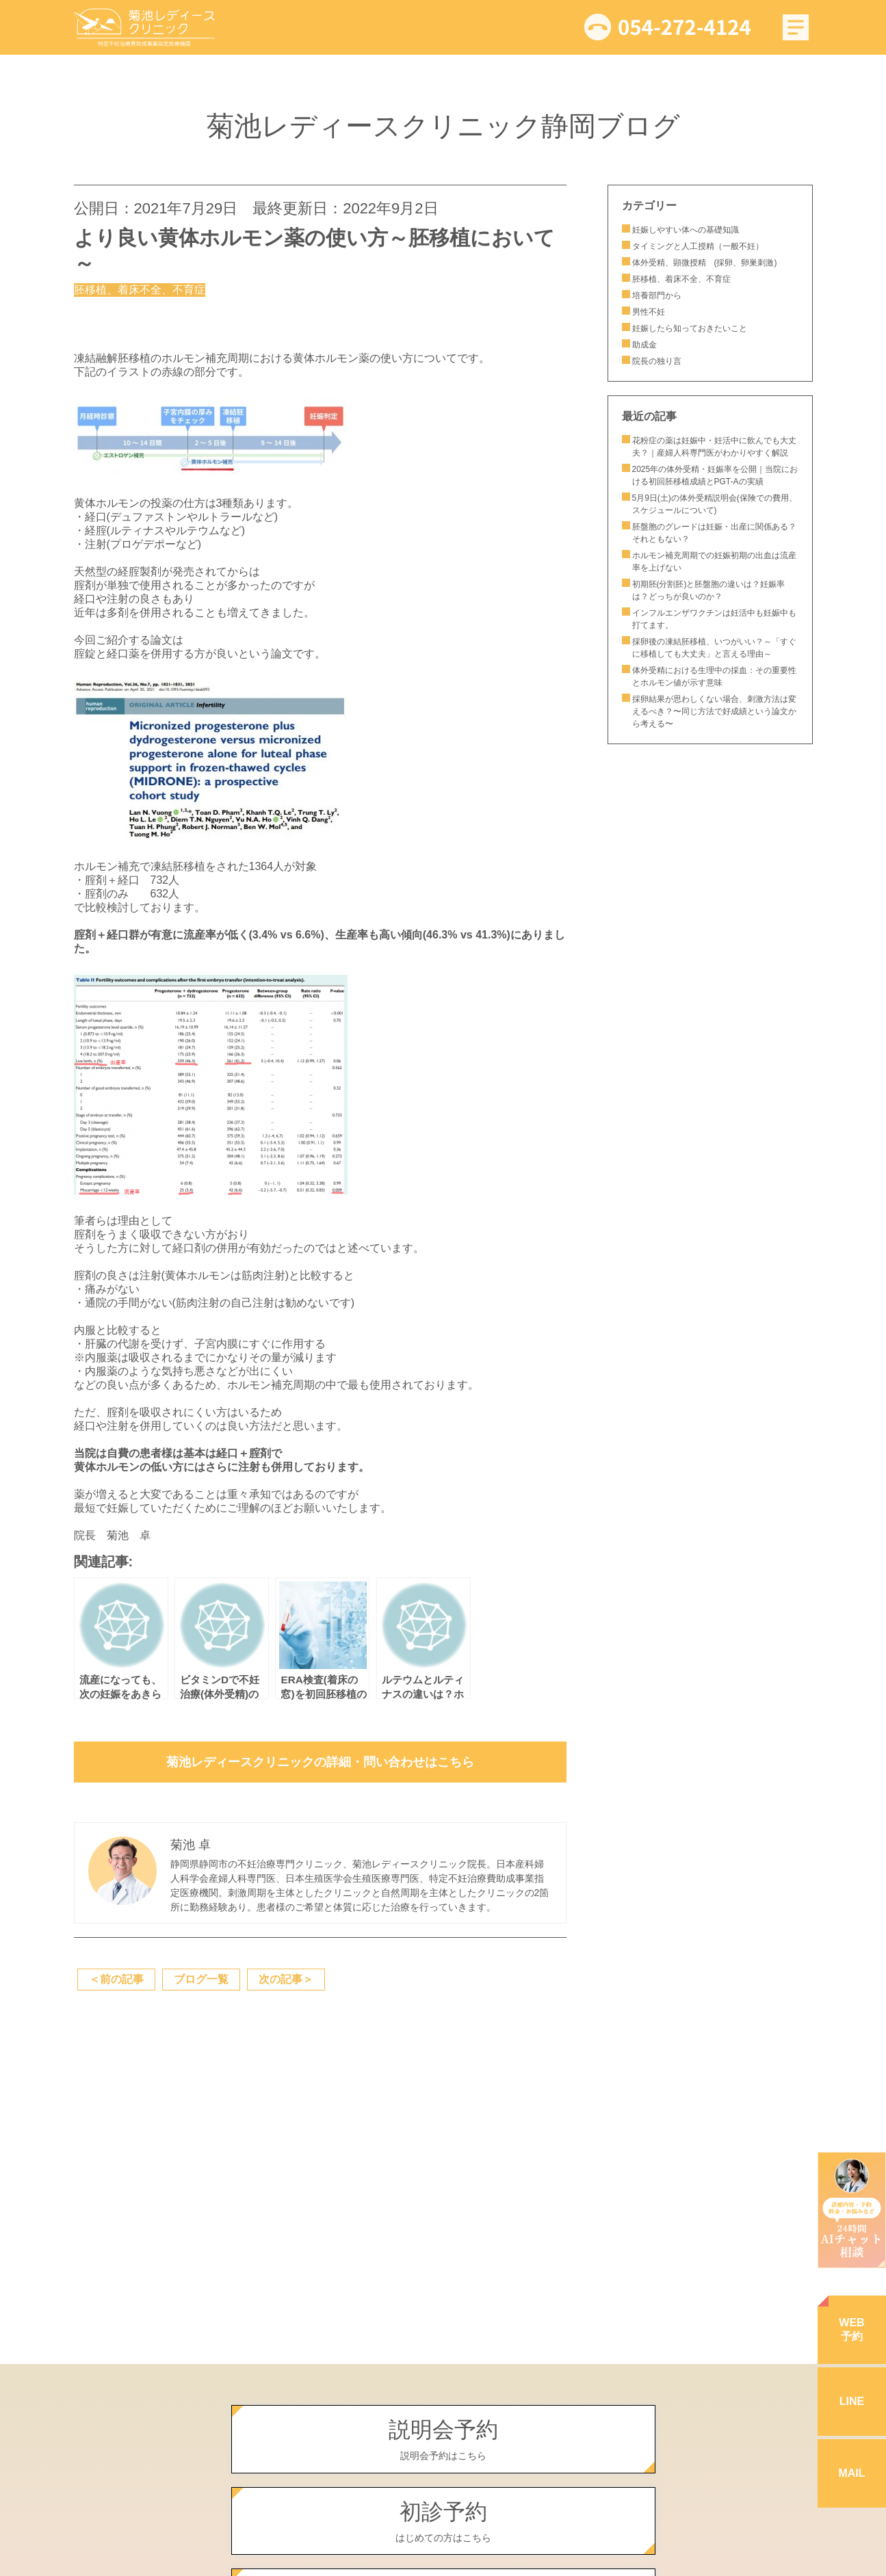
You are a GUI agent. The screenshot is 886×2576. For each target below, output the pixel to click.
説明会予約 (443, 2439)
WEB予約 (851, 2329)
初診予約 (443, 2522)
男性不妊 (648, 312)
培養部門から (656, 295)
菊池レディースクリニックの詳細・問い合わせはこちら (320, 1762)
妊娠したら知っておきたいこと (693, 328)
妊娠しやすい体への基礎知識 (685, 230)
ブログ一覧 (201, 1979)
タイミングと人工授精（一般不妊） (698, 246)
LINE (851, 2401)
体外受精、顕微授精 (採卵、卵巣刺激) (704, 262)
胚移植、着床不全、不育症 (681, 279)
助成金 (644, 345)
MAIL (851, 2473)
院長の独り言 (656, 361)
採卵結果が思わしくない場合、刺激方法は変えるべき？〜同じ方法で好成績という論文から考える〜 (714, 711)
